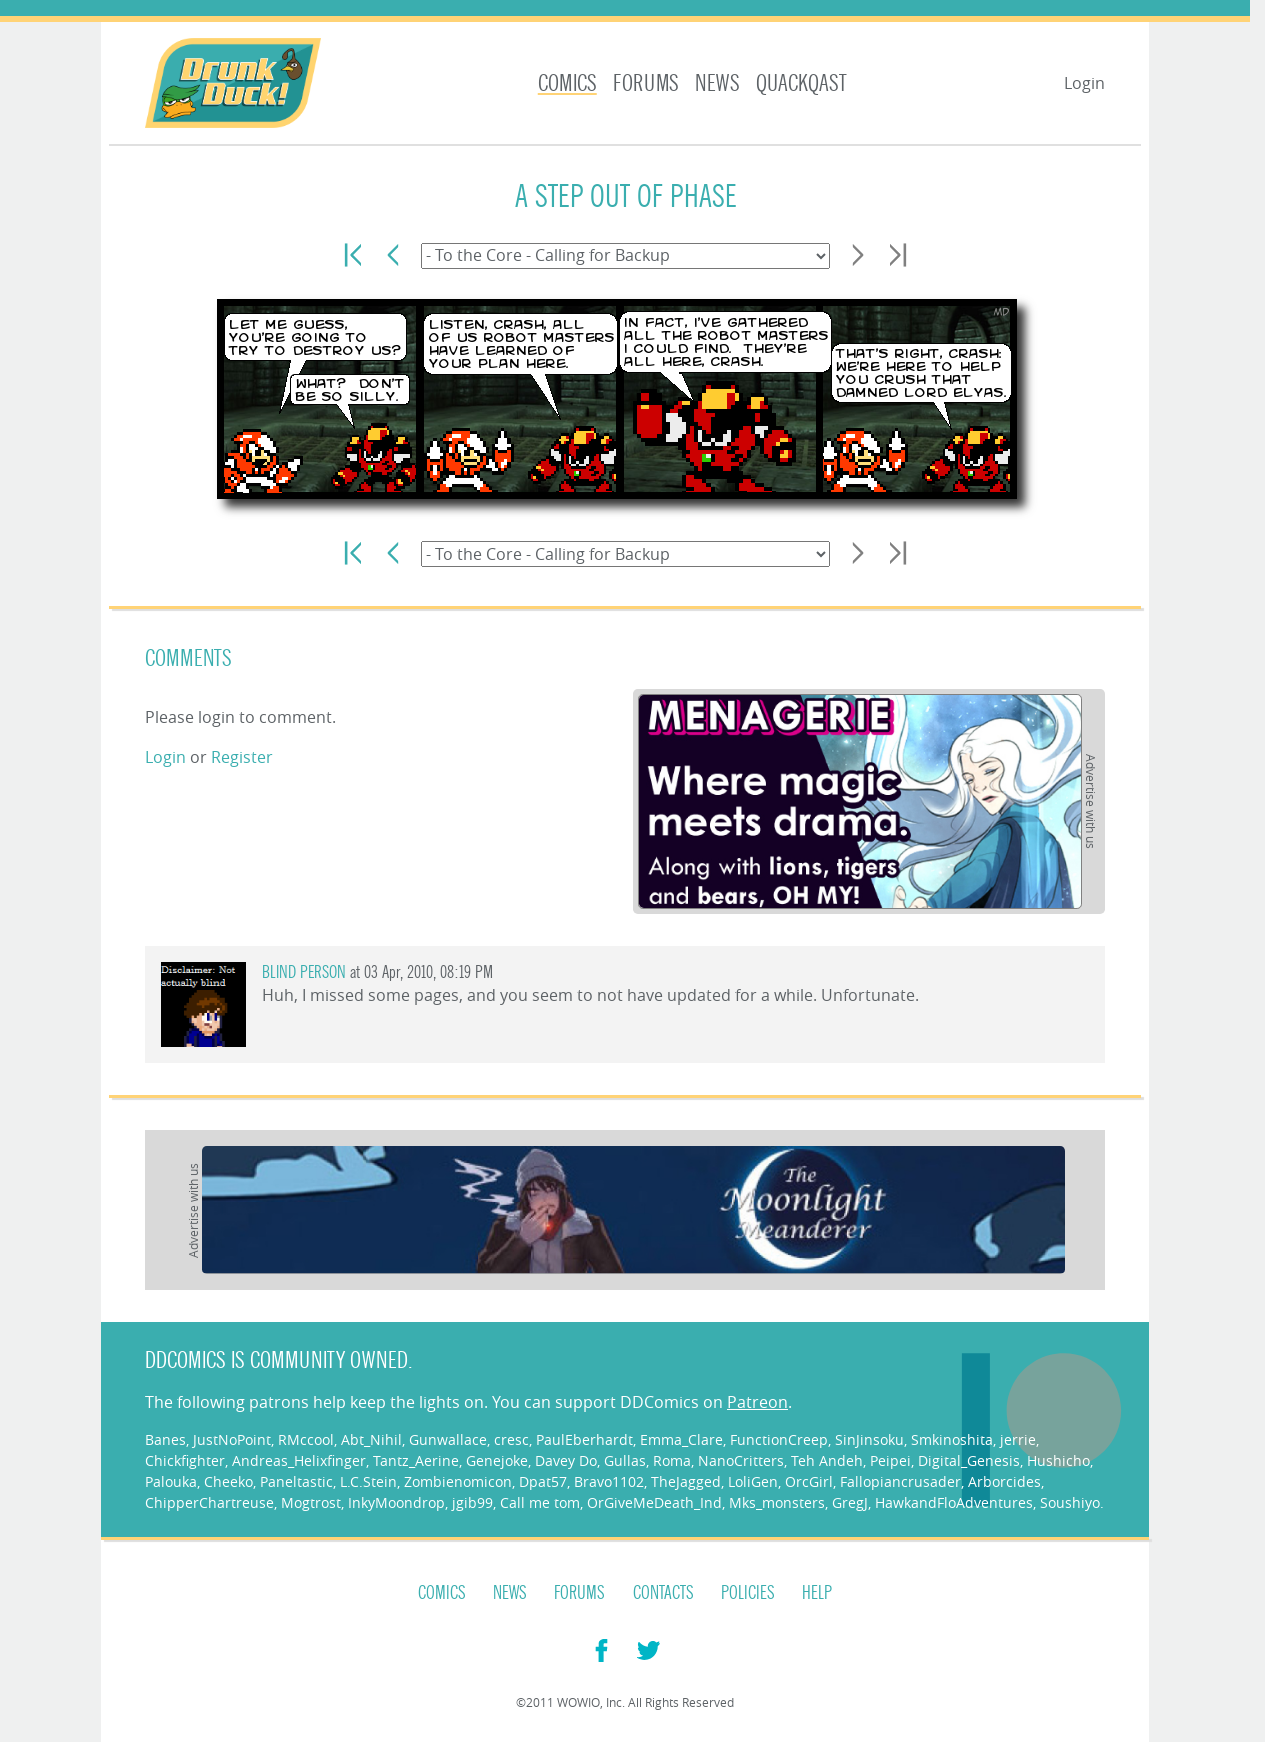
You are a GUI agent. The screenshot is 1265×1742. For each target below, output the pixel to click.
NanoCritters (741, 1460)
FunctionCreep (779, 1439)
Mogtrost (311, 1502)
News (717, 83)
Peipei (890, 1460)
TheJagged (686, 1481)
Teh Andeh (827, 1460)
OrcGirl (809, 1481)
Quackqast (801, 83)
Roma (672, 1460)
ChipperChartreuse (209, 1502)
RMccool (306, 1439)
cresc (511, 1439)
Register (242, 757)
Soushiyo (1070, 1502)
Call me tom (540, 1502)
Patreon (757, 1402)
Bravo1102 (609, 1481)
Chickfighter (185, 1460)
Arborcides (1004, 1481)
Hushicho (1058, 1460)
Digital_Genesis (969, 1460)
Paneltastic (296, 1481)
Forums (646, 83)
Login (1084, 83)
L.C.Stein (368, 1481)
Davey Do (566, 1460)
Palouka (171, 1481)
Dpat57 (543, 1481)
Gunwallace (448, 1439)
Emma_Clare (681, 1439)
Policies (748, 1593)
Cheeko (228, 1481)
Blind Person (304, 972)
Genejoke (497, 1460)
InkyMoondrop (396, 1502)
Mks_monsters (777, 1502)
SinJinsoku (869, 1439)
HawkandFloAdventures (954, 1502)
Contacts (663, 1593)
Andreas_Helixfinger (299, 1460)
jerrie (1018, 1439)
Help (817, 1593)
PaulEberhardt (584, 1439)
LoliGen (753, 1481)
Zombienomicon (458, 1481)
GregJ (850, 1502)
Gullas (625, 1460)
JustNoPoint (232, 1439)
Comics (567, 83)
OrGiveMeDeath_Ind (654, 1502)
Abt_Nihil (371, 1439)
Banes (165, 1439)
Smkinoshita (952, 1439)
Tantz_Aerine (416, 1460)
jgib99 (472, 1502)
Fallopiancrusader (900, 1481)
